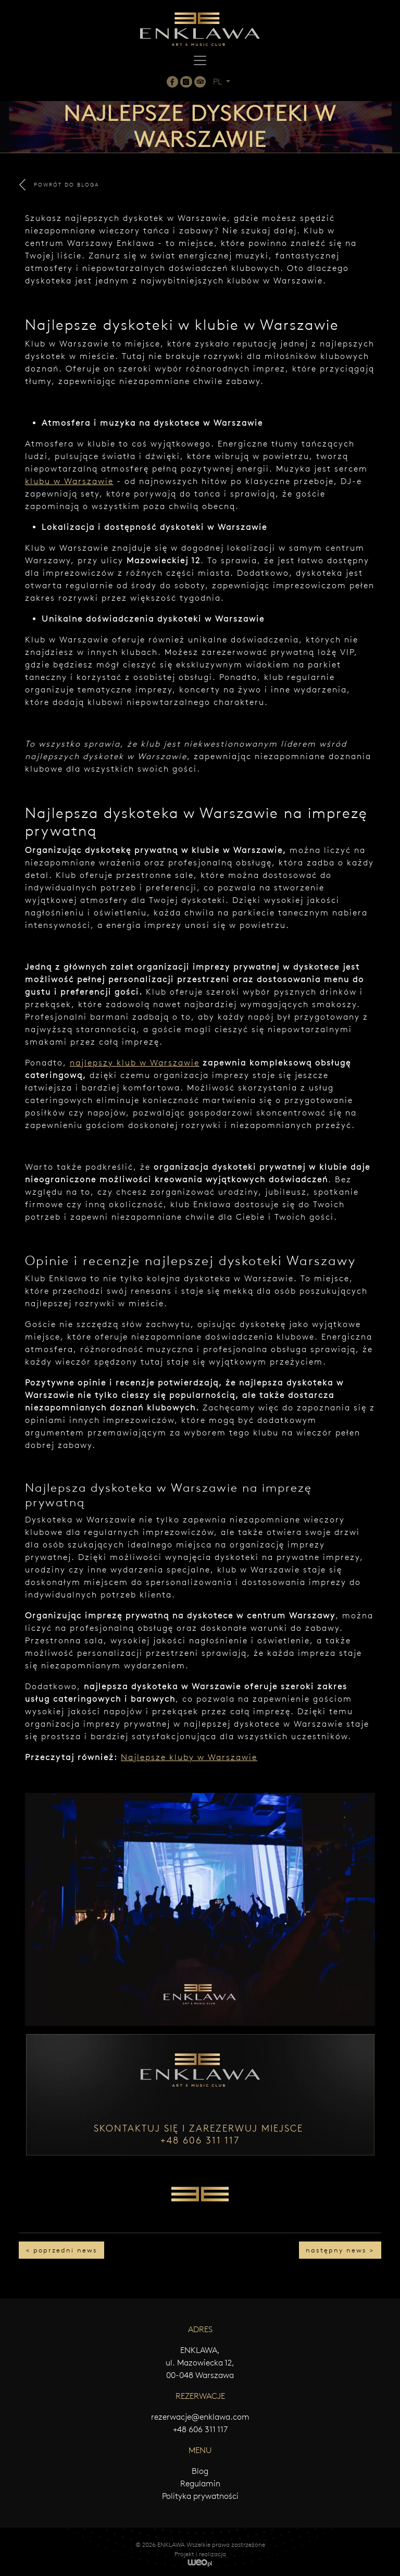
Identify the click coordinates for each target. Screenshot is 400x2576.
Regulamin (200, 2483)
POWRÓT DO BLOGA (59, 185)
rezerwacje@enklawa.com (200, 2417)
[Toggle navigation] (200, 60)
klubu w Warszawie (69, 481)
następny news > (340, 2250)
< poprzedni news (61, 2250)
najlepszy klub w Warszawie (134, 1063)
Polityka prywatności (200, 2496)
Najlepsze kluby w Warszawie (189, 1757)
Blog (200, 2471)
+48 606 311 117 (200, 2429)
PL (218, 81)
